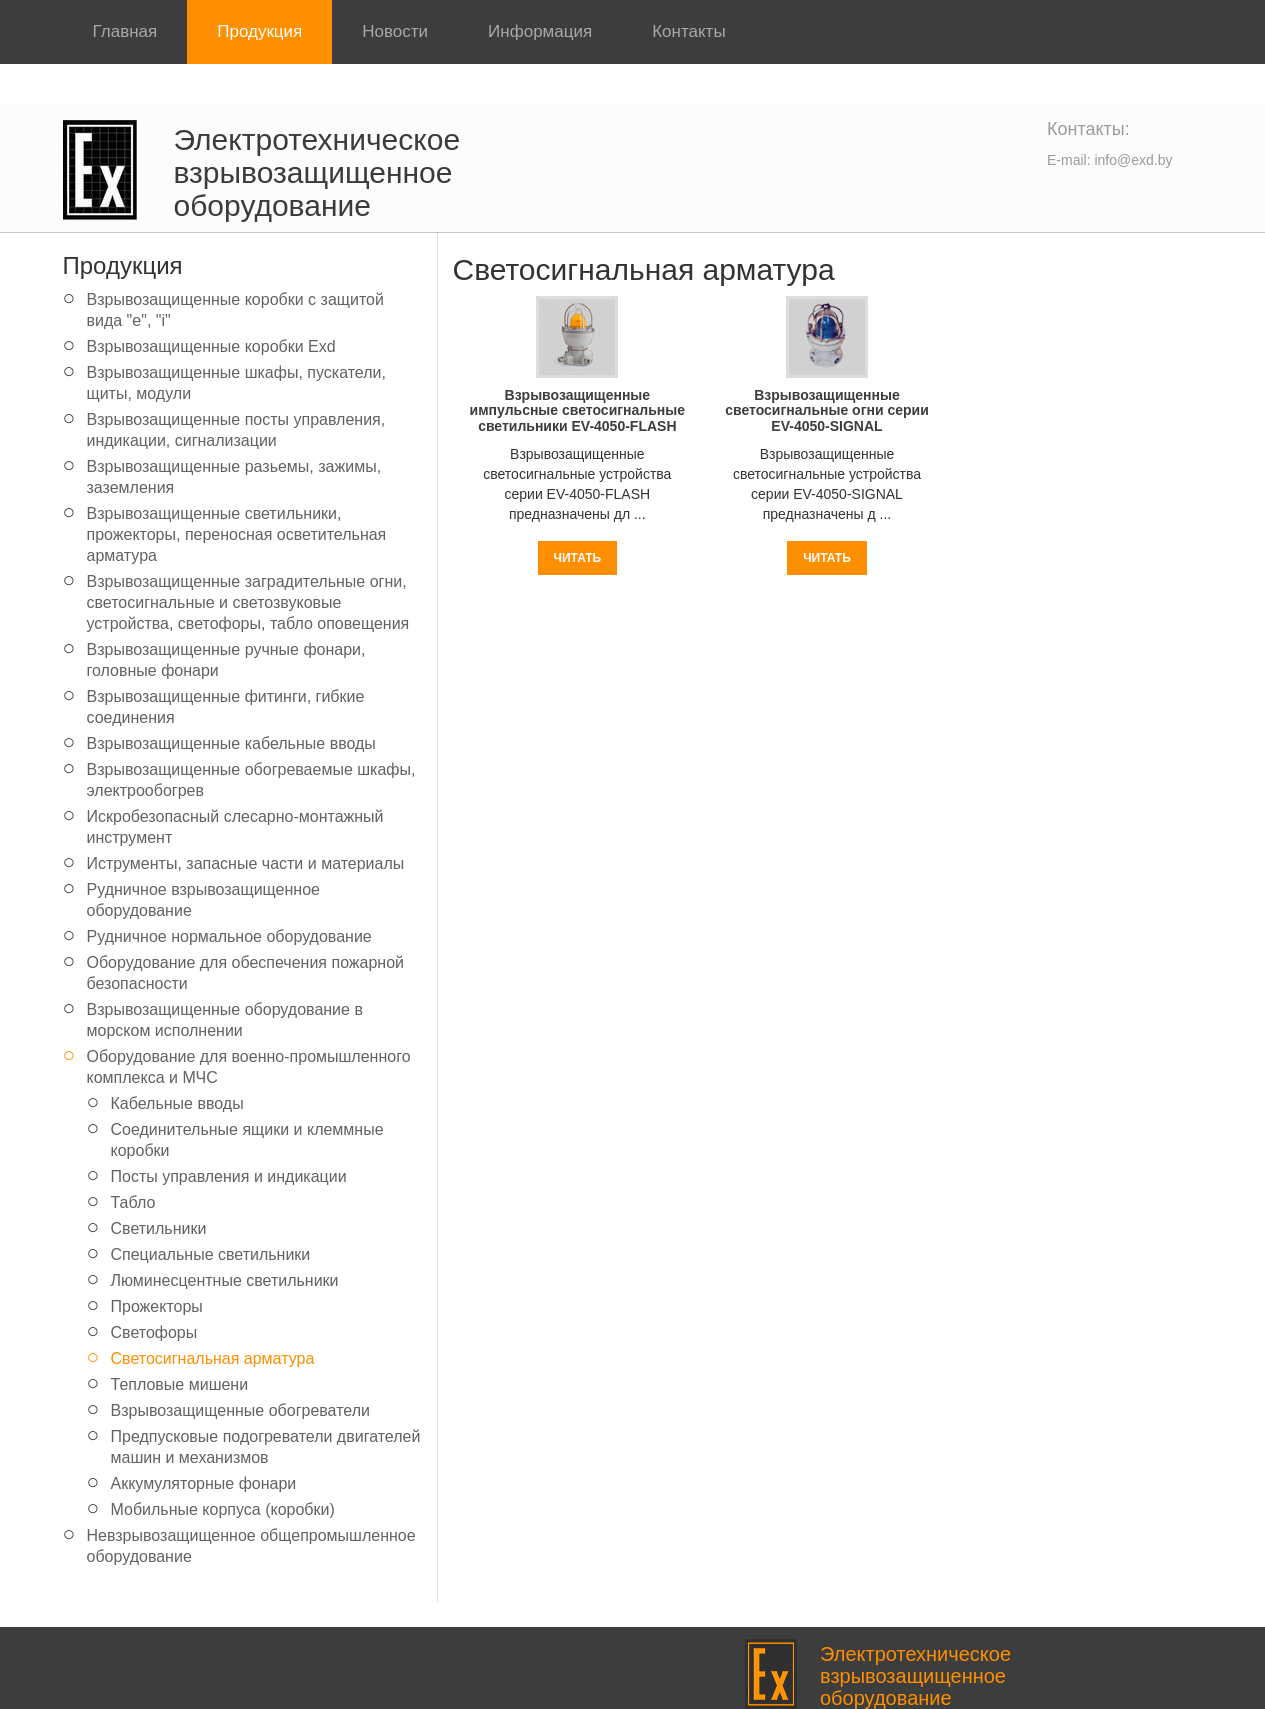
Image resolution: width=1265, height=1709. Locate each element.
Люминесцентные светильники (225, 1280)
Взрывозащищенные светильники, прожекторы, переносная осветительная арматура (237, 534)
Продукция (259, 31)
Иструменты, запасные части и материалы (246, 863)
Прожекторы (157, 1306)
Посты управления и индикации (229, 1176)
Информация (540, 31)
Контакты (688, 31)
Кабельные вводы (177, 1103)
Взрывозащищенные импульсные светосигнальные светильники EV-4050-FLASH (577, 410)
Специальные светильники (211, 1254)
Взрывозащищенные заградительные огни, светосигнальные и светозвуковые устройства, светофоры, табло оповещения (248, 602)
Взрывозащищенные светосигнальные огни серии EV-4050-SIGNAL (827, 410)
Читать (578, 558)
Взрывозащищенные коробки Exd (211, 346)
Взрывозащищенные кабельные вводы (231, 743)
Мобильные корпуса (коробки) (223, 1509)
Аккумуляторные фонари (204, 1483)
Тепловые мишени (180, 1384)
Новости (395, 31)
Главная (125, 31)
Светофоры (154, 1332)
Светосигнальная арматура (213, 1358)
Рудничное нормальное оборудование (229, 936)
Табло (133, 1202)
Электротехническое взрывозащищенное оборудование (317, 172)
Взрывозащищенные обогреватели (240, 1410)
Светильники (159, 1228)
